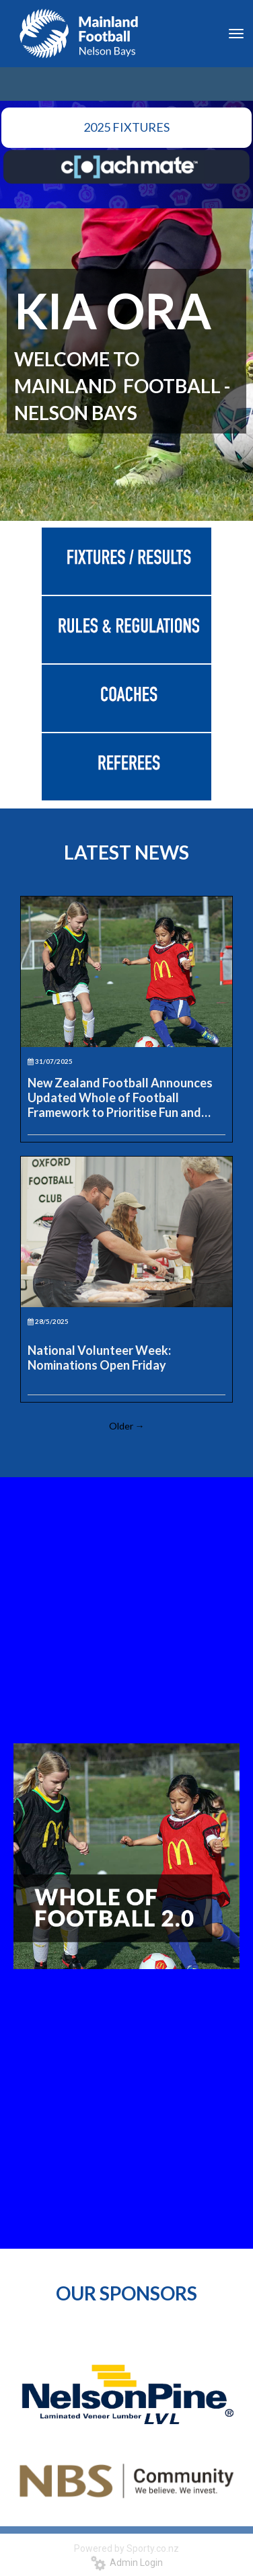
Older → (127, 1425)
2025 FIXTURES (126, 127)
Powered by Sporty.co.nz (126, 2548)
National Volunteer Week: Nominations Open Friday (99, 1357)
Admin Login (127, 2562)
